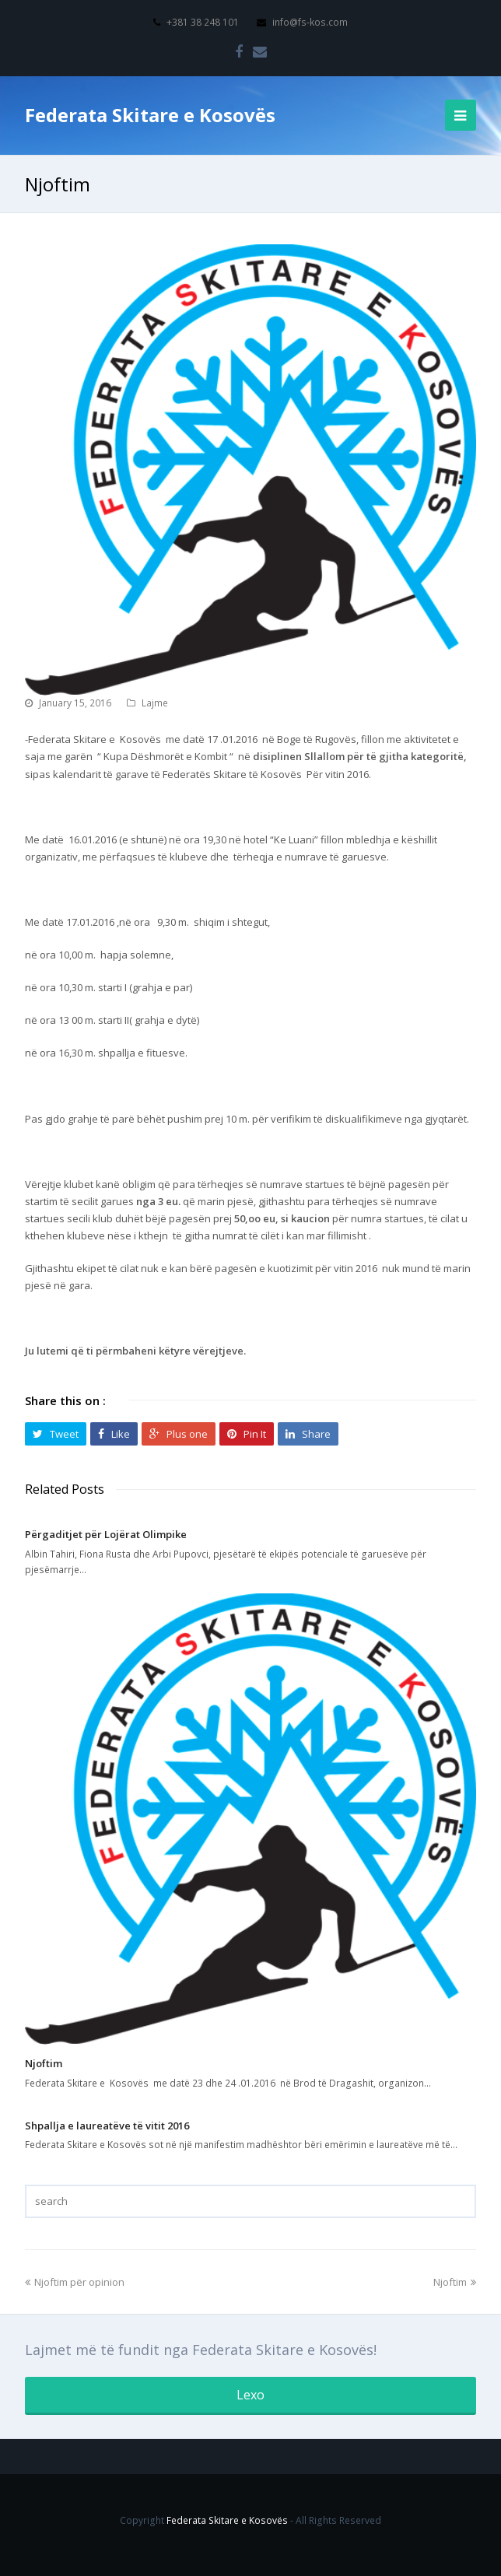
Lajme (155, 703)
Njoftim (43, 2063)
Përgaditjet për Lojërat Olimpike (106, 1534)
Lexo (250, 2394)
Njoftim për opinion (74, 2282)
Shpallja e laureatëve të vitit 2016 (107, 2126)
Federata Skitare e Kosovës (150, 115)
